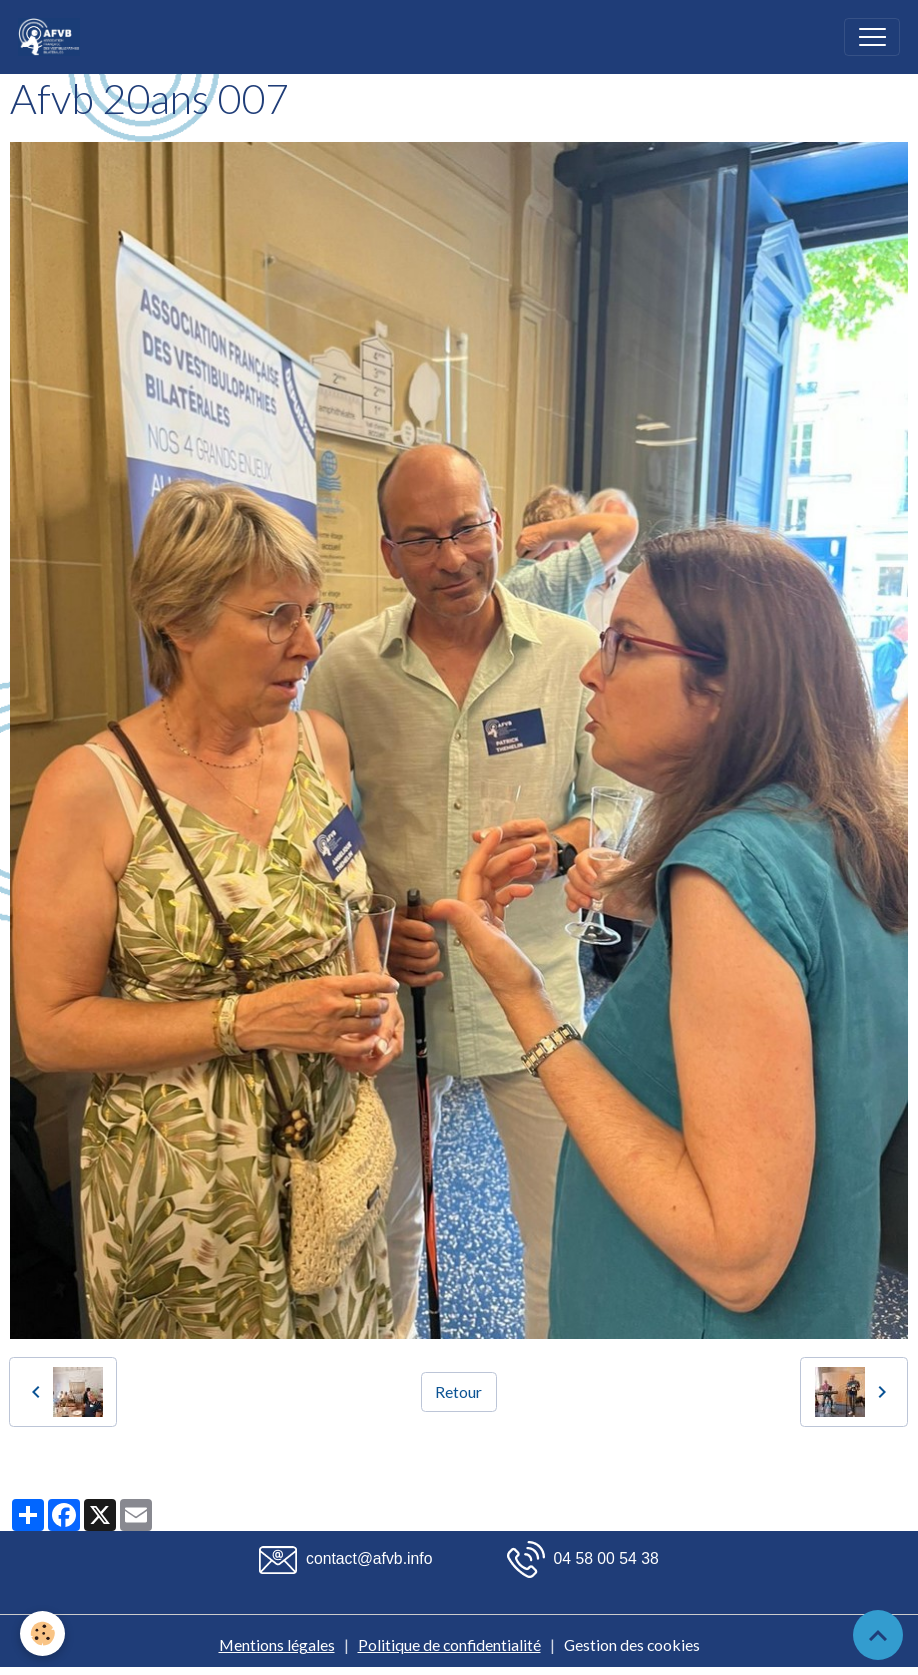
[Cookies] (42, 1633)
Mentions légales (277, 1644)
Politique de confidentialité (449, 1644)
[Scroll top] (878, 1635)
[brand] (53, 37)
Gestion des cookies (632, 1644)
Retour (458, 1391)
